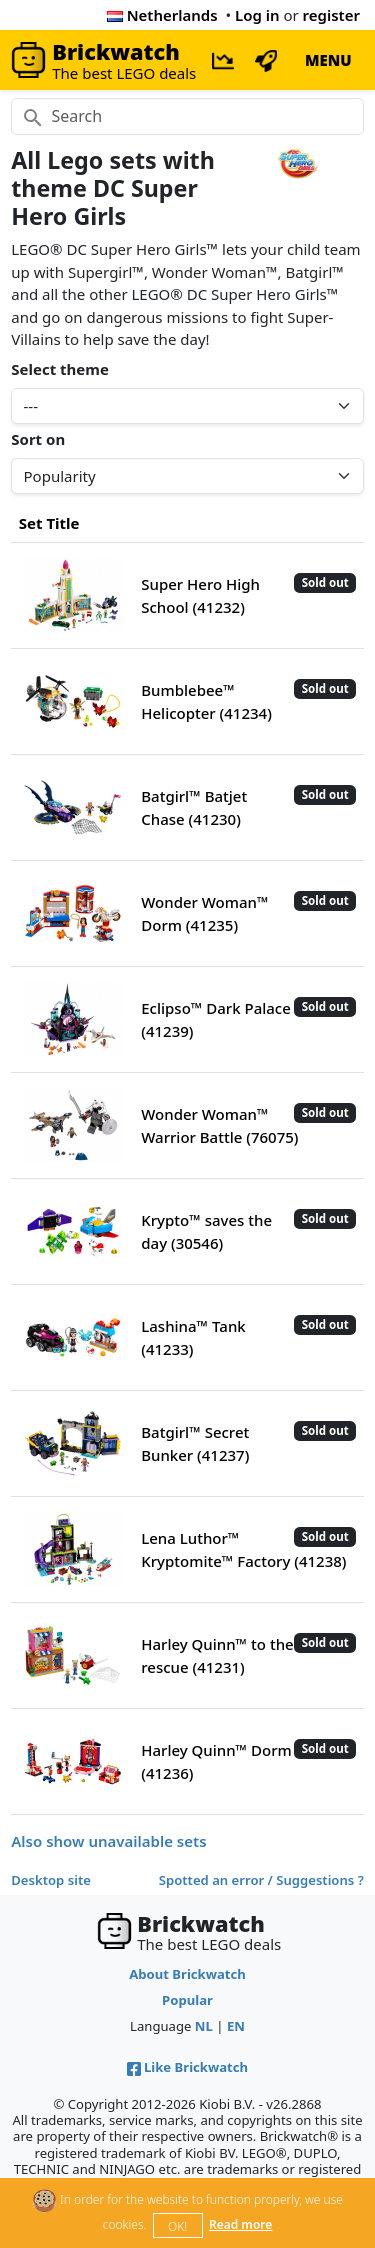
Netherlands (162, 15)
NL (204, 2026)
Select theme (60, 369)
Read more (240, 2224)
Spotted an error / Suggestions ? (261, 1880)
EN (236, 2026)
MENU (328, 60)
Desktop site (51, 1880)
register (331, 15)
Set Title (49, 523)
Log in (257, 15)
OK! (177, 2226)
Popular (187, 2000)
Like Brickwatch (187, 2067)
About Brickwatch (187, 1974)
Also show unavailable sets (108, 1841)
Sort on (38, 439)
